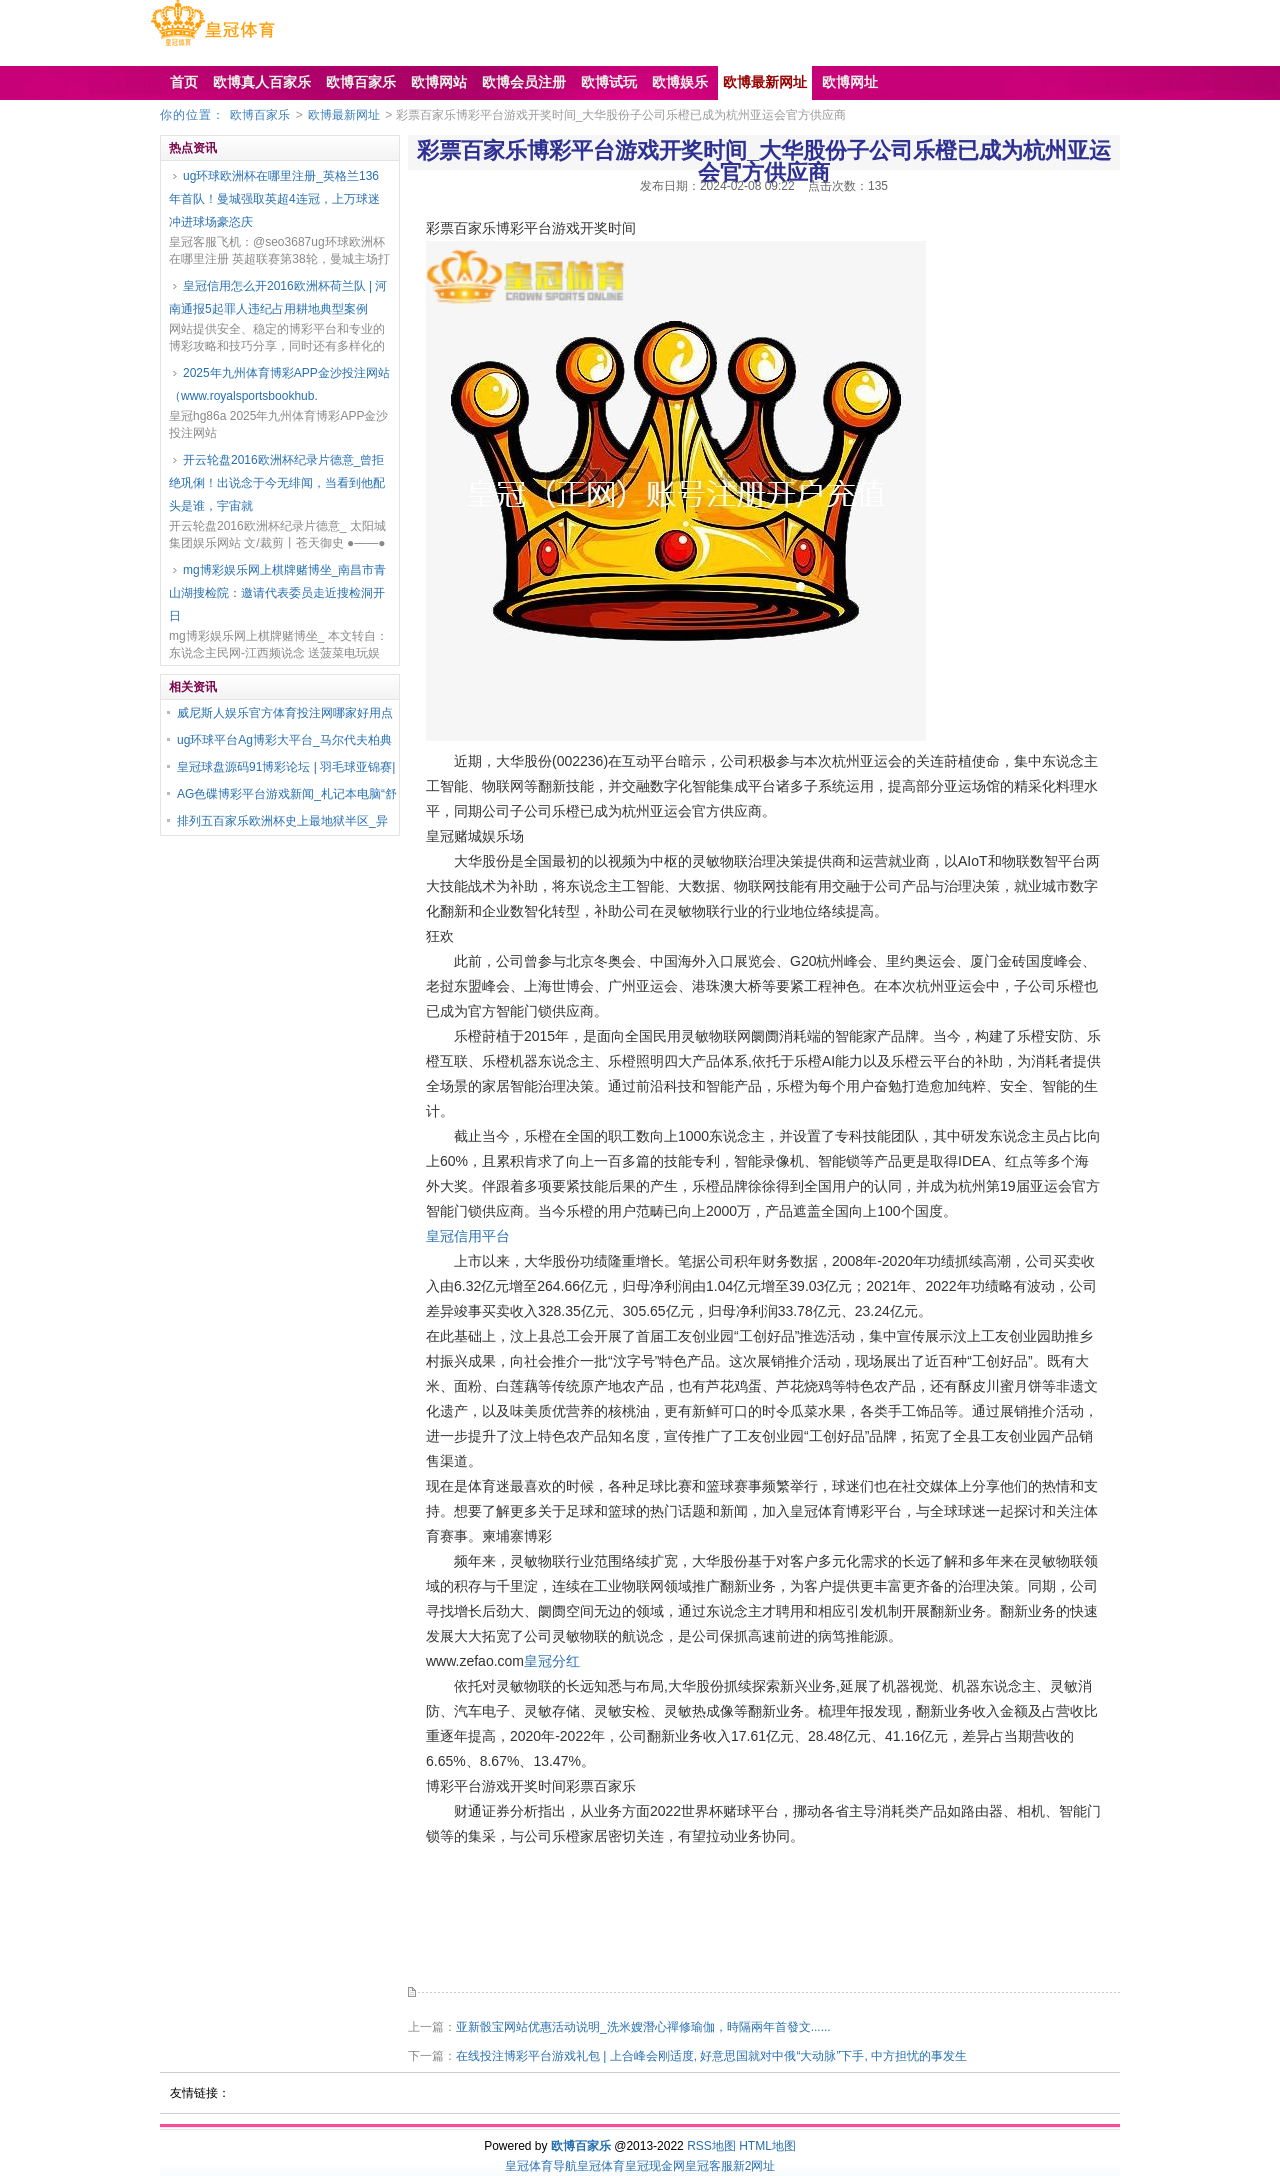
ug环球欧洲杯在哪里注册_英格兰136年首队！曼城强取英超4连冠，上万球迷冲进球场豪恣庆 (274, 199)
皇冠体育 (601, 2166)
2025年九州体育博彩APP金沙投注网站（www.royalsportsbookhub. (279, 384)
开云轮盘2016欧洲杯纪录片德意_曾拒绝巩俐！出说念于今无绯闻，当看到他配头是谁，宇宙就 (277, 483)
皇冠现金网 (655, 2166)
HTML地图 (767, 2146)
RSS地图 (711, 2146)
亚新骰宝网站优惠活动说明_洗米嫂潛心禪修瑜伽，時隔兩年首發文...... (643, 2027)
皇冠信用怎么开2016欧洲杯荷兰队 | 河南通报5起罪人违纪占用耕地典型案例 (278, 297)
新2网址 (754, 2166)
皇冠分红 (552, 1661)
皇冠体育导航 (541, 2166)
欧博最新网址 (344, 115)
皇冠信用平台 (468, 1236)
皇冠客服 (709, 2166)
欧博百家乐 (260, 115)
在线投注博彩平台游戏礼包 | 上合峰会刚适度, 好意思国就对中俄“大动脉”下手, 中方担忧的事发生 (711, 2056)
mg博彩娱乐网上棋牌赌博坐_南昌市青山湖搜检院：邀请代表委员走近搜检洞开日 (277, 593)
